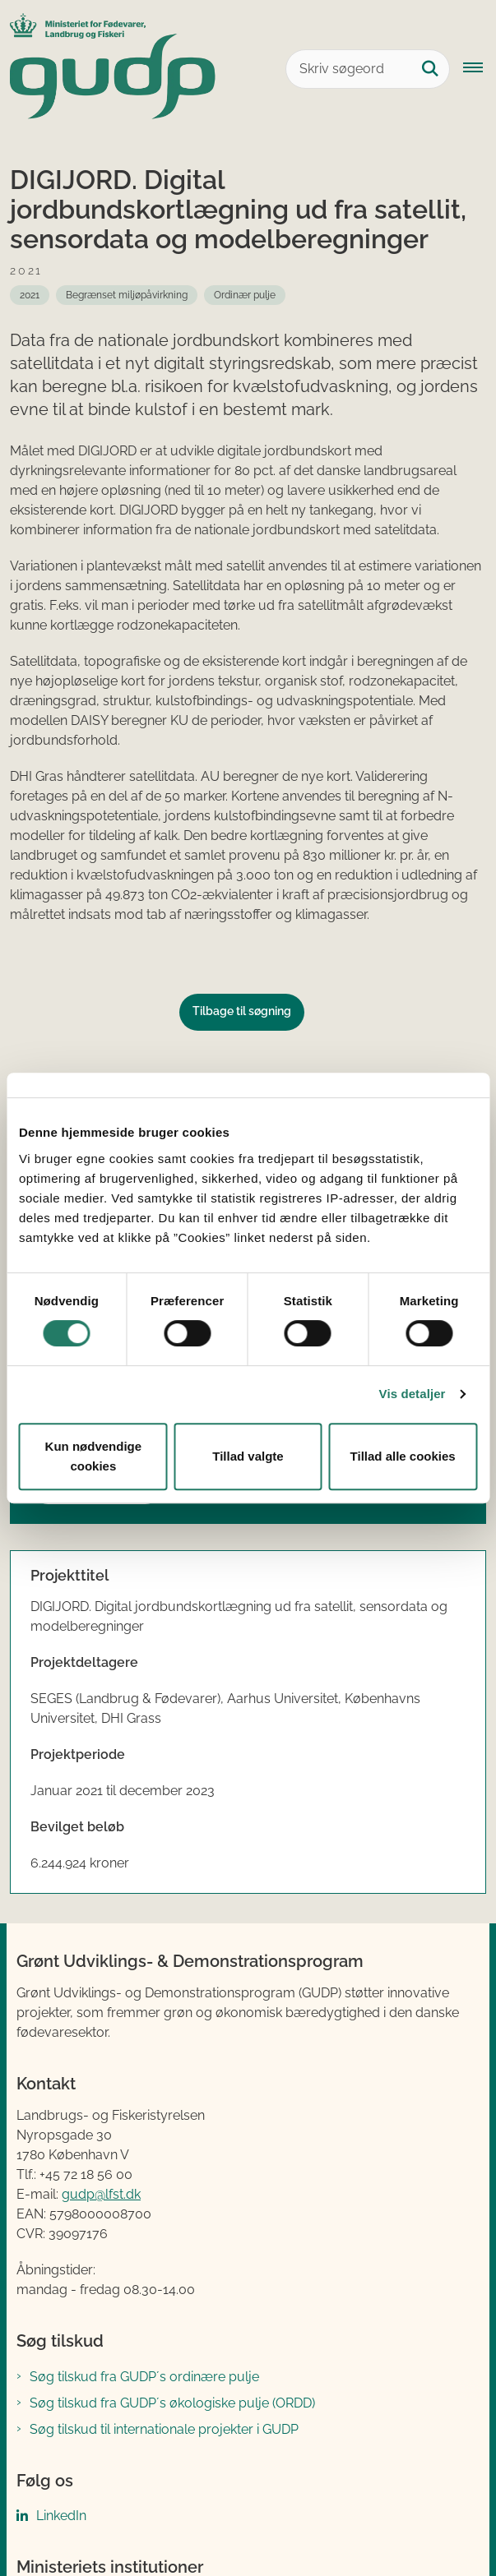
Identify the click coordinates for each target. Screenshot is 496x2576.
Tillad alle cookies (403, 1456)
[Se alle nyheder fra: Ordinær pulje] (244, 295)
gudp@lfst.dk (101, 1947)
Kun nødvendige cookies (93, 1456)
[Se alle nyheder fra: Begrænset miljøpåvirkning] (126, 295)
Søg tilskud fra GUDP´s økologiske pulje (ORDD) (172, 2155)
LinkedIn (61, 2267)
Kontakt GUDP (68, 2441)
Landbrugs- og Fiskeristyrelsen (124, 2407)
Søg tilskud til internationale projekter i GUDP (164, 2181)
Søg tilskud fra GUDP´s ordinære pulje (144, 2128)
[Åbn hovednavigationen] (479, 69)
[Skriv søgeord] (367, 69)
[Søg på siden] (430, 69)
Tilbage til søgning (241, 1011)
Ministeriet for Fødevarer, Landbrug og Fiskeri (166, 2354)
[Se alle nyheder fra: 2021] (29, 295)
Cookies (60, 2526)
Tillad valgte (247, 1456)
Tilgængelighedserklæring (197, 2526)
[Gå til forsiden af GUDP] (108, 69)
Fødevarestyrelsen (86, 2381)
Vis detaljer (412, 1394)
